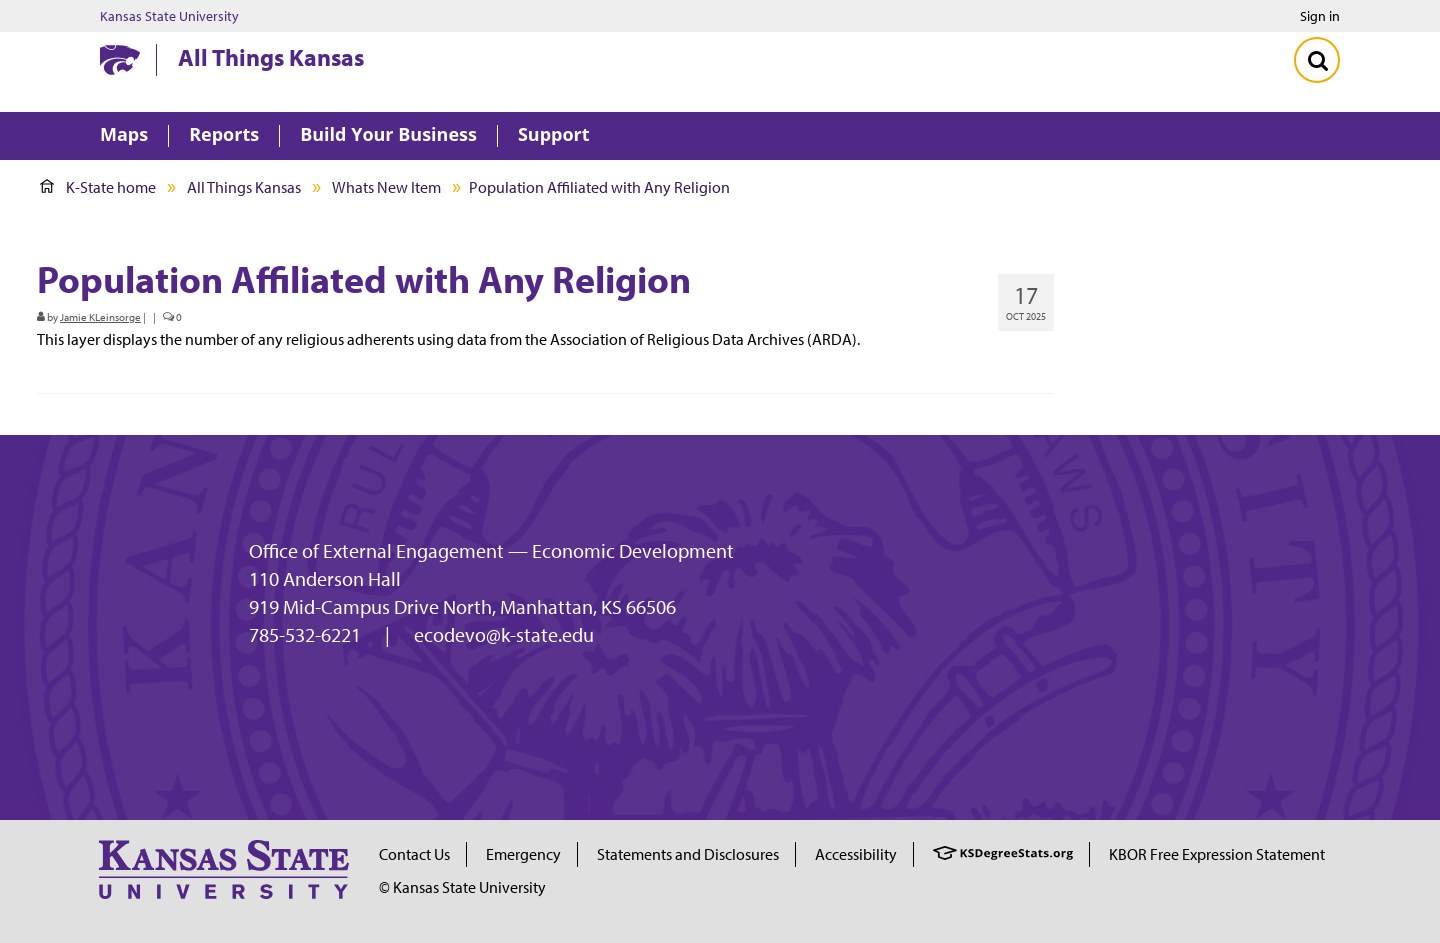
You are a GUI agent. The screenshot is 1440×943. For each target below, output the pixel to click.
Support (554, 135)
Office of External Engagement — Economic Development (491, 551)
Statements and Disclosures (688, 854)
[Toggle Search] (1317, 60)
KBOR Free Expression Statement (1217, 854)
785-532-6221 (305, 635)
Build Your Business (388, 135)
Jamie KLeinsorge (100, 317)
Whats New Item (386, 187)
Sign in (1320, 16)
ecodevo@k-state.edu (504, 635)
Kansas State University (169, 16)
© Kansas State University (462, 887)
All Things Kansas (271, 57)
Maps (124, 135)
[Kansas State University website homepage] (120, 60)
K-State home (98, 187)
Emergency (523, 854)
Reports (224, 135)
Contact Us (414, 854)
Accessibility (856, 854)
